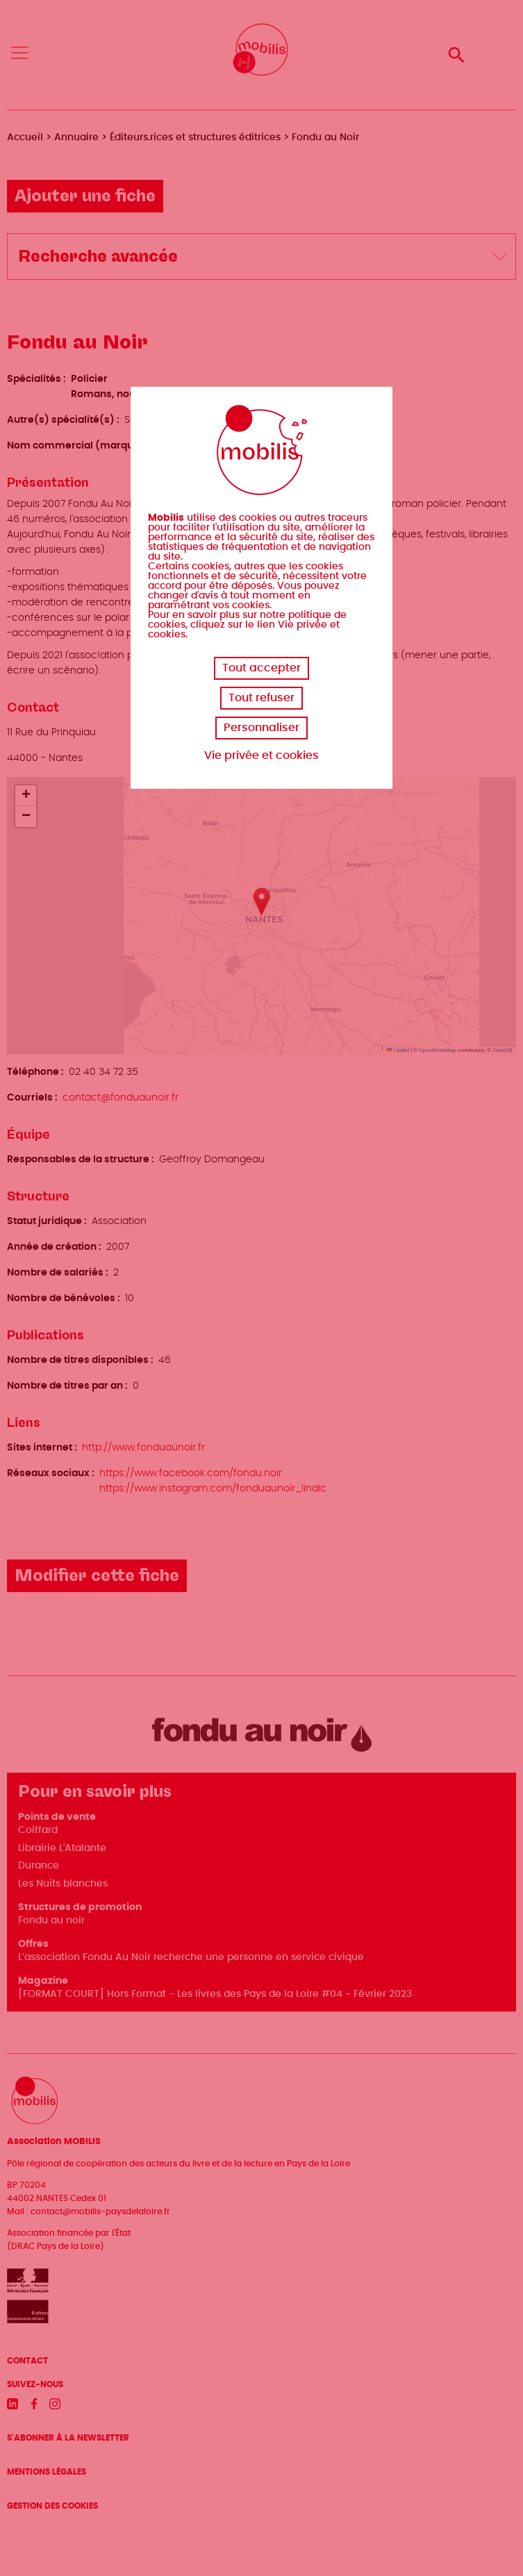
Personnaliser (261, 727)
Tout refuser (261, 697)
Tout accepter (261, 668)
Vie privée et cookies (261, 755)
